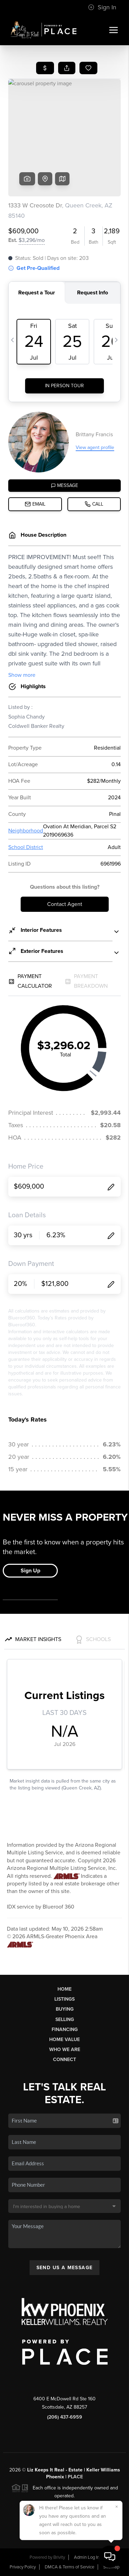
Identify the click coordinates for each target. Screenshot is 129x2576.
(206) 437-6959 (64, 2417)
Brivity (59, 2557)
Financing (65, 2029)
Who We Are (64, 2049)
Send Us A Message (64, 2268)
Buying (65, 2009)
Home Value (64, 2039)
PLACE (75, 2477)
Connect (64, 2059)
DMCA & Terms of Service (69, 2567)
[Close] (116, 2506)
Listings (64, 1999)
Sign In (102, 7)
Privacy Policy (23, 2567)
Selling (64, 2019)
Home (64, 1989)
